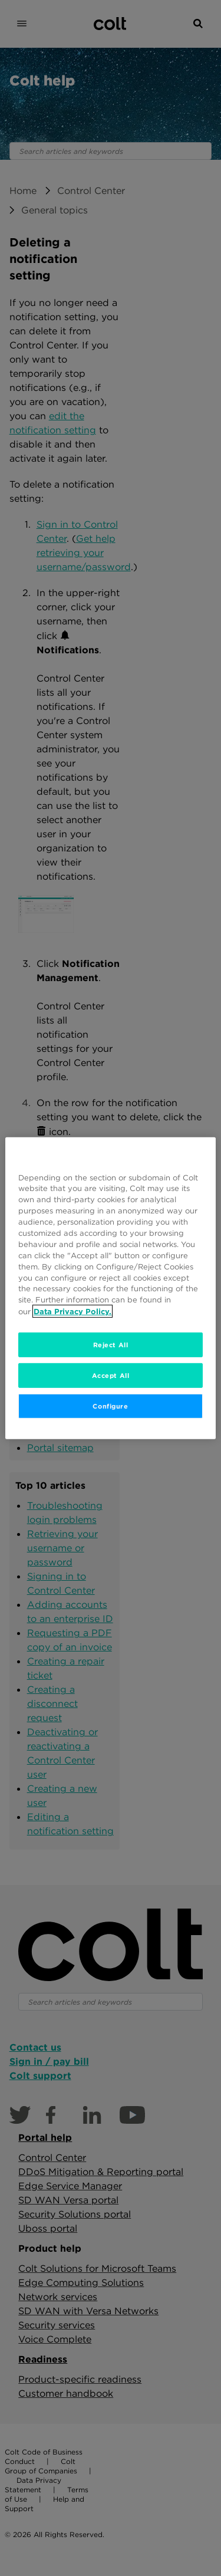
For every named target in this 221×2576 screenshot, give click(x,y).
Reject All (110, 1344)
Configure (110, 1405)
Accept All (111, 1375)
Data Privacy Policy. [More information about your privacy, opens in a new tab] (72, 1311)
